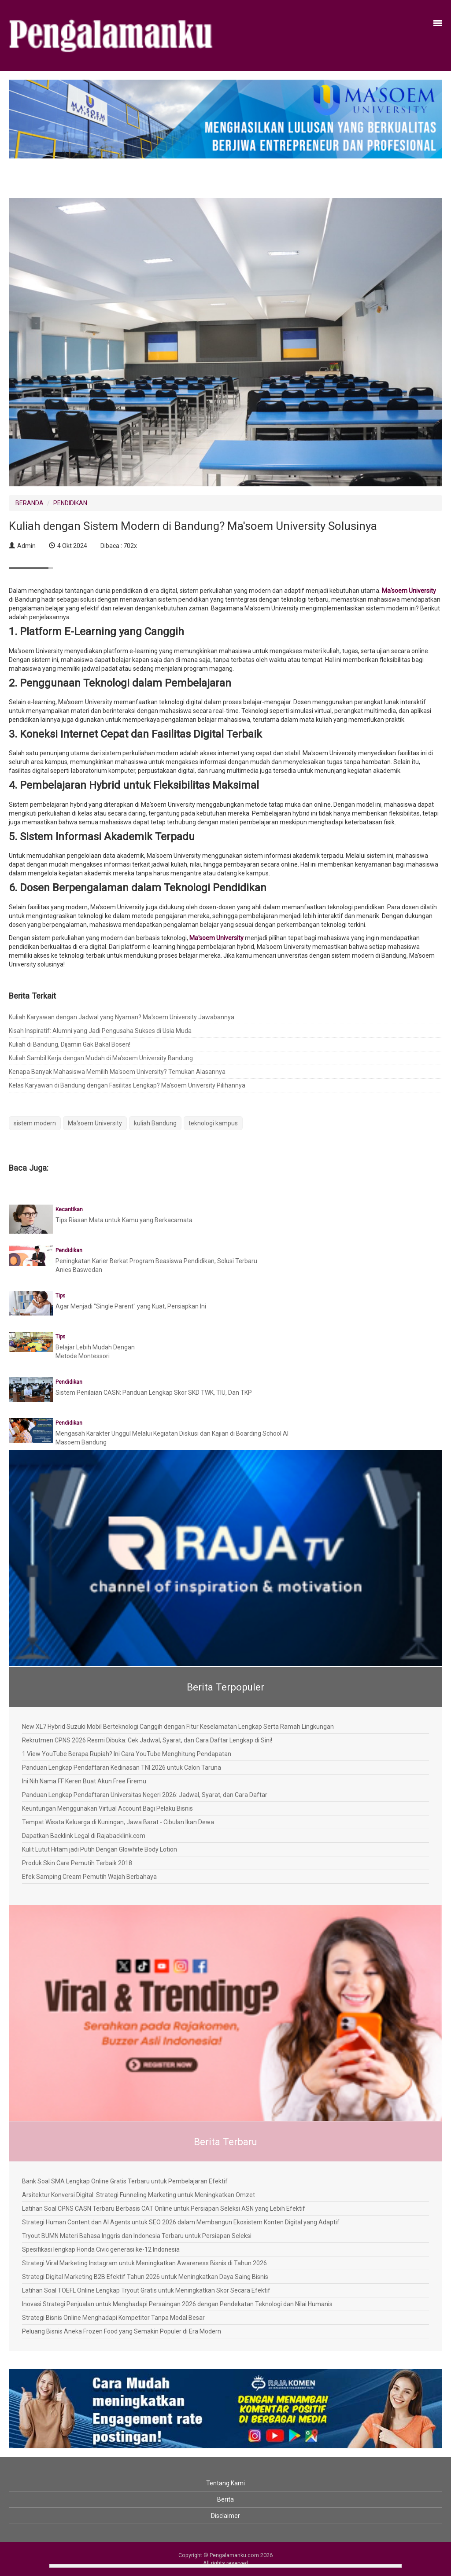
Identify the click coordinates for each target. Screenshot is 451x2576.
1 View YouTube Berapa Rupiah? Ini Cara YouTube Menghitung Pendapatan (126, 1753)
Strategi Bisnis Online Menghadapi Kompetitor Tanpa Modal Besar (113, 2317)
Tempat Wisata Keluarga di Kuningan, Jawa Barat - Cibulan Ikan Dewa (118, 1822)
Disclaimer (225, 2515)
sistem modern (35, 1123)
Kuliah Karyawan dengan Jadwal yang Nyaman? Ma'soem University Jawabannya (121, 1017)
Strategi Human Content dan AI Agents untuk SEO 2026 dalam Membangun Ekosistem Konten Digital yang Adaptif (181, 2222)
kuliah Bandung (155, 1123)
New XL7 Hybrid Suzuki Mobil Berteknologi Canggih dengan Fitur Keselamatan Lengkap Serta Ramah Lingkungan (178, 1726)
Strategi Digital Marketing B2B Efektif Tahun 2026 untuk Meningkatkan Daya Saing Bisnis (145, 2276)
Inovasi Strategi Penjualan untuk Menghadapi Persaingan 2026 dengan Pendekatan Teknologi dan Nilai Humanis (177, 2304)
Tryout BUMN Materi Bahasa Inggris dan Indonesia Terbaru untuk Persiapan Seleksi (136, 2235)
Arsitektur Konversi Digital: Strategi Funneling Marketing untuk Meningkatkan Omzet (138, 2194)
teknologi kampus (213, 1123)
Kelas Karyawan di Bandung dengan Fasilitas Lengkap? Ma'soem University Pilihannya (127, 1085)
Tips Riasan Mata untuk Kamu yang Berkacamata (123, 1220)
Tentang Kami (225, 2483)
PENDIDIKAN (70, 503)
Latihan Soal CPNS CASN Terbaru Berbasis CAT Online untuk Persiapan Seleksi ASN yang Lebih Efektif (163, 2208)
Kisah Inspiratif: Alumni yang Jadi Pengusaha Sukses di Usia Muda (100, 1030)
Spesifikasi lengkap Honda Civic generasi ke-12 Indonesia (101, 2249)
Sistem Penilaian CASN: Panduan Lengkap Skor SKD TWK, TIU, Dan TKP (153, 1392)
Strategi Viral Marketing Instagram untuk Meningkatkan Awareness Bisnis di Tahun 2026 (144, 2263)
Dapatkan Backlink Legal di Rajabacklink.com (83, 1835)
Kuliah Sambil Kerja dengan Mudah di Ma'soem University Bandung (101, 1058)
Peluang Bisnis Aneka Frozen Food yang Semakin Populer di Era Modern (121, 2331)
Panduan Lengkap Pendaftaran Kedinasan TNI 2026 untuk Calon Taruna (121, 1767)
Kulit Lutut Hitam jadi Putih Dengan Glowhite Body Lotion (99, 1849)
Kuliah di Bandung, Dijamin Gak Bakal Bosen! (69, 1044)
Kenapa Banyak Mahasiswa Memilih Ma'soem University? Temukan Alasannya (117, 1071)
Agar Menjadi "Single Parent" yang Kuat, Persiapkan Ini (130, 1306)
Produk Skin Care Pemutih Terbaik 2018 (77, 1863)
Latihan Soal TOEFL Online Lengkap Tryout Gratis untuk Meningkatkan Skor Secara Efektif (146, 2290)
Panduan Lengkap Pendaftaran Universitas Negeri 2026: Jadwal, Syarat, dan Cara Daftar (144, 1794)
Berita (225, 2499)
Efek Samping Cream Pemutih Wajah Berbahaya (89, 1876)
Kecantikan (69, 1209)
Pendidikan (68, 1250)
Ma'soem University (409, 590)
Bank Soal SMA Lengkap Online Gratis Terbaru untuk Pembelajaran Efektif (125, 2181)
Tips (60, 1296)
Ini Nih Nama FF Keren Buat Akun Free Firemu (84, 1781)
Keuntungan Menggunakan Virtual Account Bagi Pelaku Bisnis (107, 1808)
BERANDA (29, 503)
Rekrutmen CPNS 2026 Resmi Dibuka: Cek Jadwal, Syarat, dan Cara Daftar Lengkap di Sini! (147, 1740)
